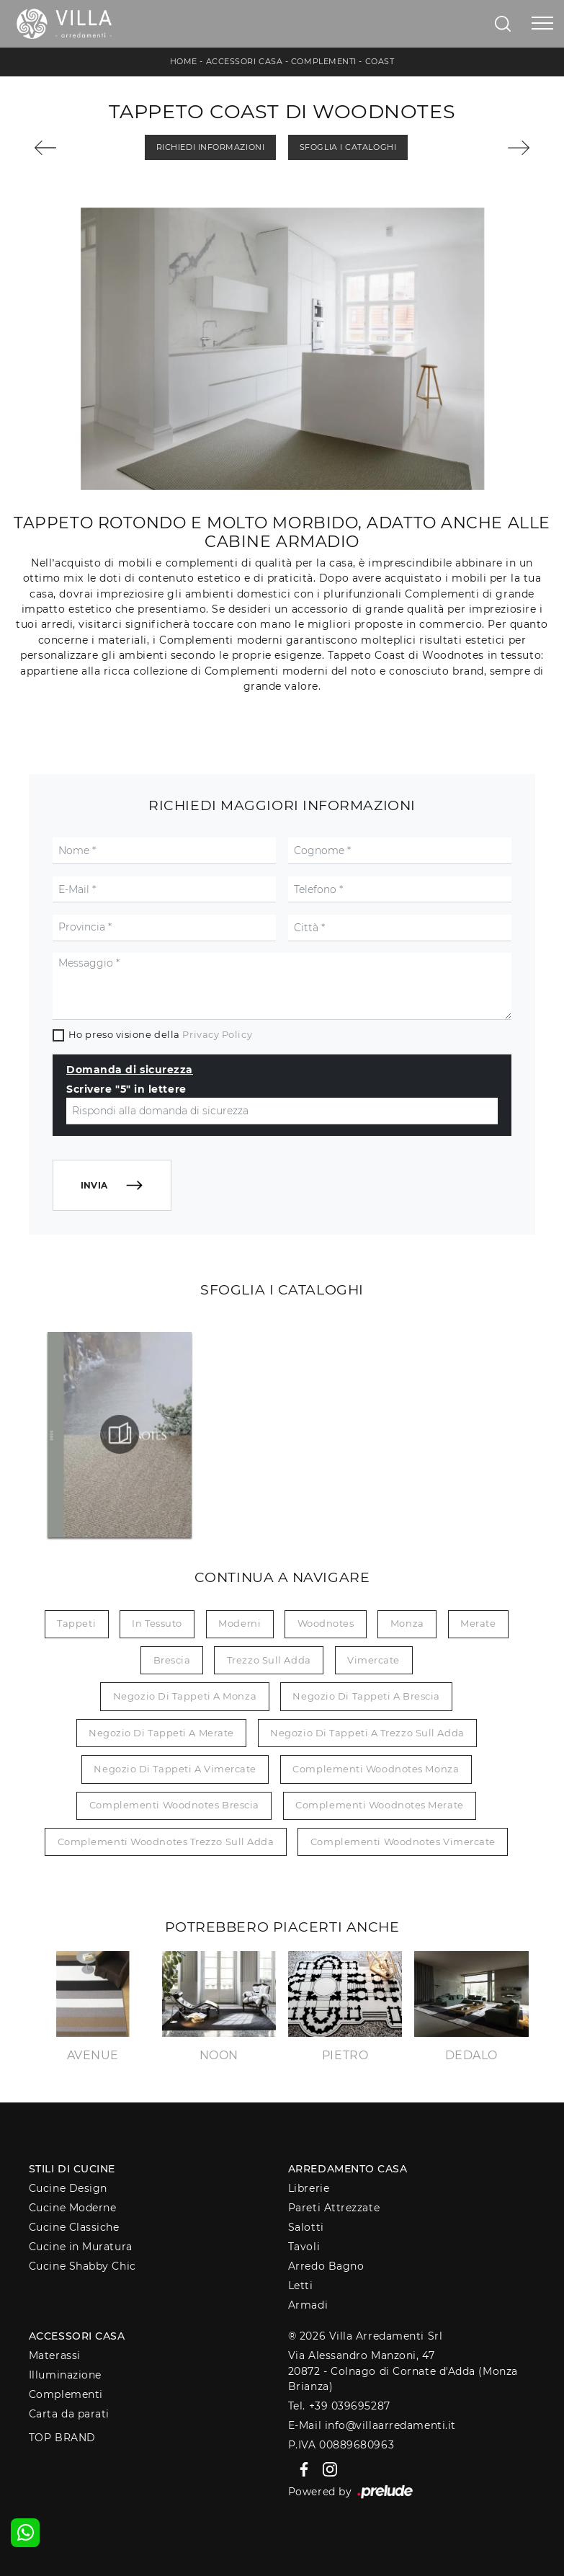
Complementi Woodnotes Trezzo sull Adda (166, 1841)
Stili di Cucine (72, 2168)
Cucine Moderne (73, 2207)
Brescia (172, 1660)
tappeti (76, 1623)
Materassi (55, 2355)
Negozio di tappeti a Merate (161, 1732)
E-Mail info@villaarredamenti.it (372, 2425)
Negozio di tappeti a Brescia (365, 1696)
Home (183, 61)
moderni (239, 1623)
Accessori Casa (244, 61)
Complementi (324, 61)
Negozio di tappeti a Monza (184, 1696)
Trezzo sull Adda (269, 1660)
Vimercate (373, 1660)
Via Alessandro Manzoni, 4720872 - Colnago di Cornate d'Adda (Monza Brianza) (403, 2371)
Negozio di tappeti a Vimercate (175, 1769)
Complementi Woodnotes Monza (375, 1769)
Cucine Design (68, 2188)
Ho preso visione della (160, 1034)
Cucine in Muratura (81, 2246)
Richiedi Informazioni (210, 147)
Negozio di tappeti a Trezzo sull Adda (367, 1732)
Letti (300, 2285)
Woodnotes (325, 1623)
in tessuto (157, 1623)
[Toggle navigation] (542, 24)
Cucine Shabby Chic (82, 2266)
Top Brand (62, 2437)
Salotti (306, 2227)
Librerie (308, 2188)
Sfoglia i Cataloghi (348, 147)
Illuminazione (65, 2374)
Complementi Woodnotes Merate (379, 1805)
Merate (478, 1623)
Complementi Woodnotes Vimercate (403, 1841)
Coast (380, 61)
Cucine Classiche (74, 2227)
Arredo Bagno (326, 2266)
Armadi (308, 2305)
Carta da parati (69, 2413)
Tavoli (304, 2246)
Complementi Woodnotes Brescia (174, 1805)
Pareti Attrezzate (334, 2207)
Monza (407, 1623)
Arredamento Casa (348, 2168)
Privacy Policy (217, 1034)
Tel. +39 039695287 (339, 2405)
